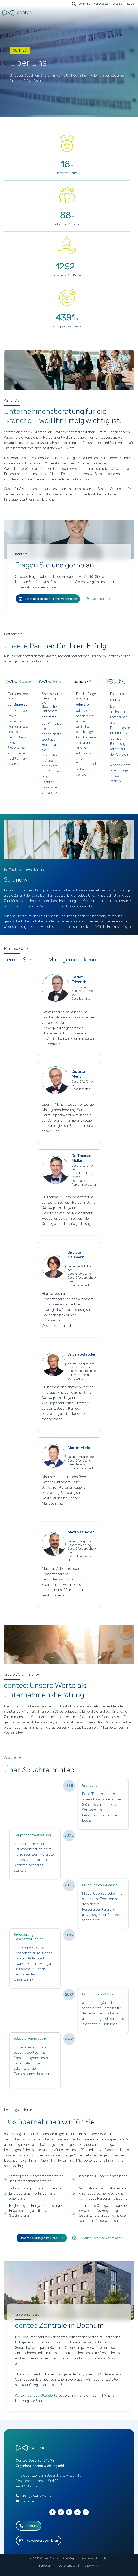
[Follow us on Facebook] (86, 2512)
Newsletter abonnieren (38, 2540)
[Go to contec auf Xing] (77, 2512)
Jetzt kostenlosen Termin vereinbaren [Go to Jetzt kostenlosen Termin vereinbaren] (48, 599)
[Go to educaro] (117, 4)
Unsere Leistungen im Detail (42, 2238)
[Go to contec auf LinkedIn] (69, 2512)
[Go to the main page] (17, 13)
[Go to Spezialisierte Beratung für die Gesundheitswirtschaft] (52, 739)
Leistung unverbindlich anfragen (97, 2238)
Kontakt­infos (97, 599)
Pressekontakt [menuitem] (91, 2566)
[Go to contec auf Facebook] (52, 2512)
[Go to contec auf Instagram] (61, 2512)
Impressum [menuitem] (44, 2566)
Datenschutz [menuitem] (67, 2566)
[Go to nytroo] (129, 4)
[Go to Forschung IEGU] (120, 739)
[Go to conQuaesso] (101, 4)
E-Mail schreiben (31, 2501)
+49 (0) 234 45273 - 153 (36, 2496)
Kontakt (28, 2526)
